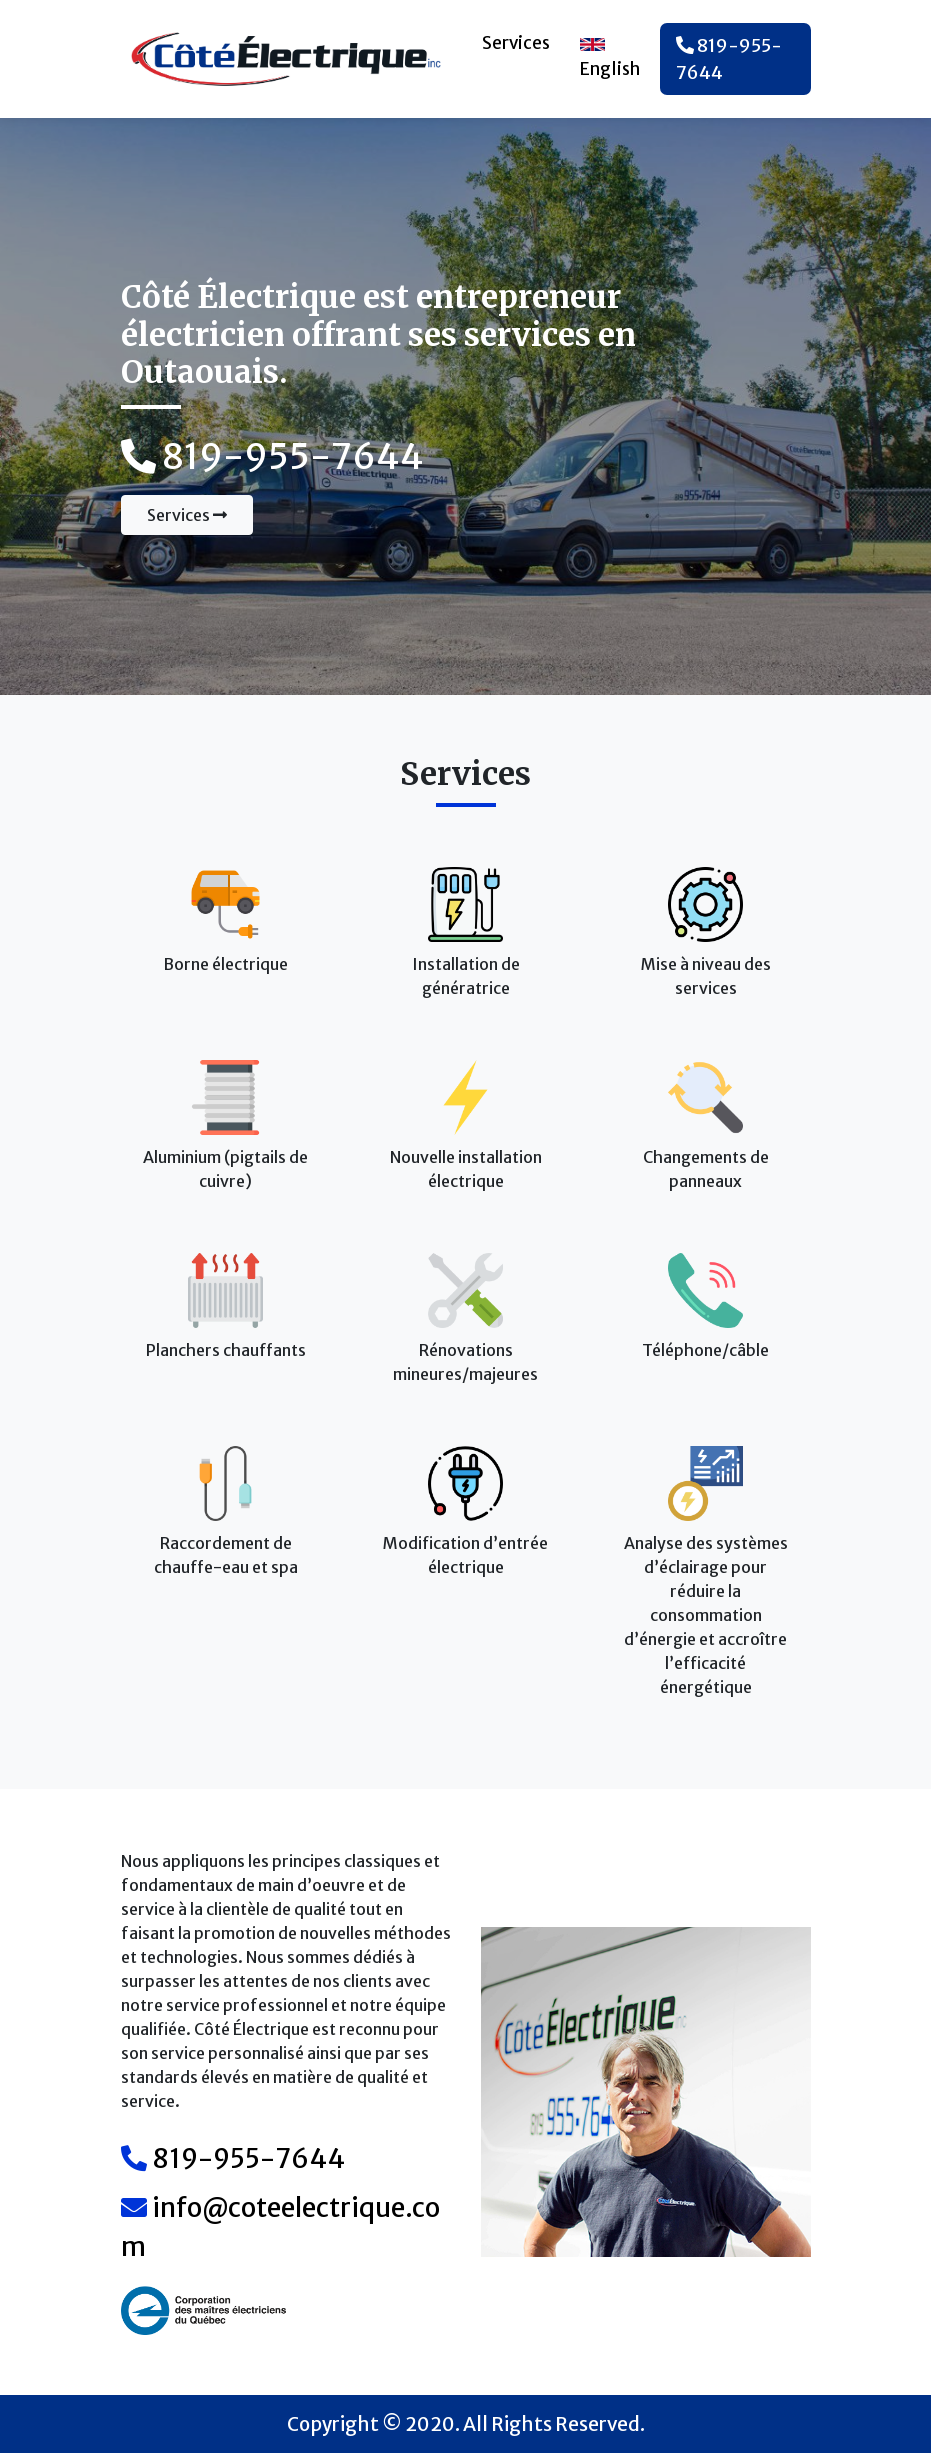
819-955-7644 (729, 59)
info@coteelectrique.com (280, 2227)
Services (516, 43)
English (610, 58)
